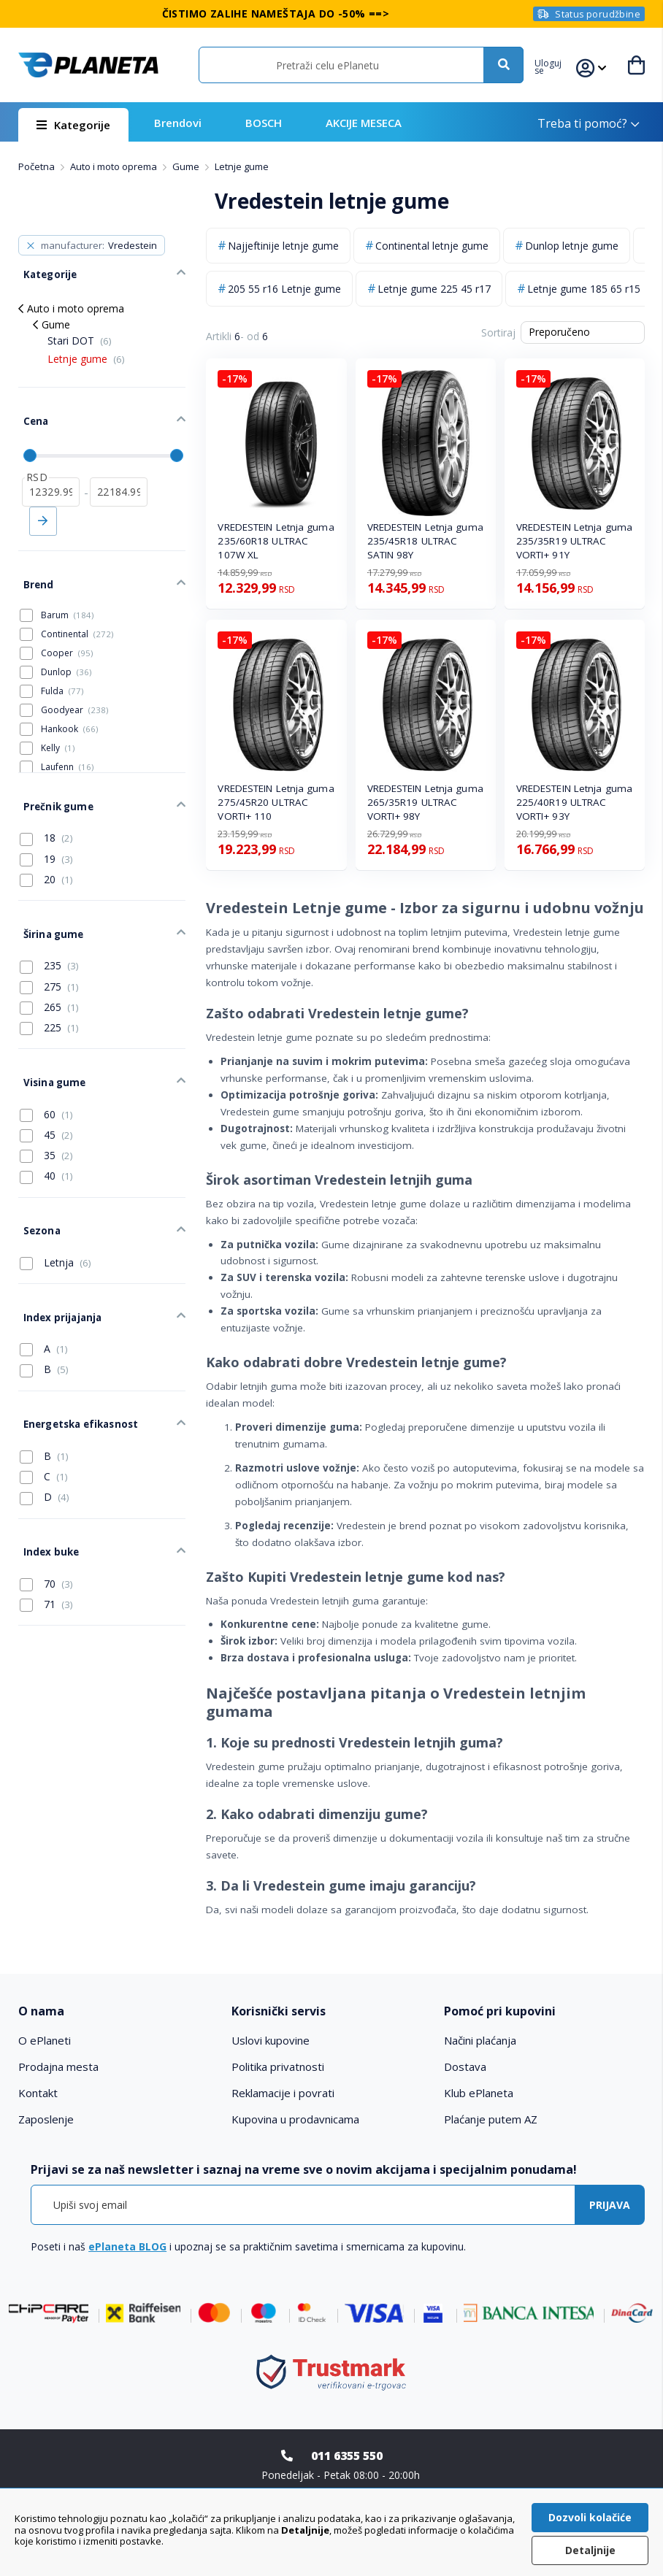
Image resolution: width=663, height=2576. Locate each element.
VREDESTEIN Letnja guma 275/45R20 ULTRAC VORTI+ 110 (276, 802)
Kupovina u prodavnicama (295, 2119)
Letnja (55, 1206)
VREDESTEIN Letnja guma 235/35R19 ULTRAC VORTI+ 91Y (574, 540)
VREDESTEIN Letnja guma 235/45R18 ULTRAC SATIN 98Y (425, 540)
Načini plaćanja (480, 2040)
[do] (118, 473)
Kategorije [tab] (44, 269)
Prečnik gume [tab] (51, 776)
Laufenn (67, 741)
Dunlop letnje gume (571, 246)
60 (46, 1065)
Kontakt (38, 2092)
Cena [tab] (30, 408)
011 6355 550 (347, 2456)
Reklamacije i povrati (282, 2092)
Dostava (465, 2066)
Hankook (69, 703)
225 (49, 986)
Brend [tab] (33, 561)
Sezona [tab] (36, 1176)
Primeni (43, 503)
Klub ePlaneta (478, 2092)
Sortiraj (498, 332)
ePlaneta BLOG (127, 2246)
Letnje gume (86, 351)
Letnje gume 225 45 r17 (434, 289)
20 (46, 846)
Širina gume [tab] (47, 895)
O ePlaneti (44, 2040)
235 (49, 925)
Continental (77, 608)
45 (46, 1085)
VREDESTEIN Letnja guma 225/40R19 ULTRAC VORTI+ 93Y (574, 802)
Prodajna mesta (58, 2066)
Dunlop (66, 646)
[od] (51, 473)
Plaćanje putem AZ (490, 2119)
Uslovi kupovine (270, 2040)
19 (46, 825)
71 (46, 1524)
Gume (187, 166)
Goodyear (74, 684)
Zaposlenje (46, 2119)
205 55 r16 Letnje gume (284, 289)
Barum (67, 589)
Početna (37, 166)
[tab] (118, 2011)
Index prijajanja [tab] (56, 1255)
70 (46, 1503)
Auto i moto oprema (114, 166)
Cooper (67, 627)
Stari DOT (79, 332)
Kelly (57, 722)
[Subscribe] (610, 2205)
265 (49, 965)
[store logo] (88, 65)
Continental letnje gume (431, 246)
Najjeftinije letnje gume (283, 246)
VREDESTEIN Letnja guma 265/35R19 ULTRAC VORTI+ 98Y (425, 802)
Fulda (62, 665)
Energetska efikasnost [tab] (73, 1354)
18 (46, 804)
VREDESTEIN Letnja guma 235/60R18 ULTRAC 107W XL (276, 540)
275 (49, 945)
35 (46, 1106)
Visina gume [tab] (47, 1036)
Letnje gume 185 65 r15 (583, 289)
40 (46, 1127)
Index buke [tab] (45, 1474)
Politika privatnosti (277, 2066)
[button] (555, 65)
